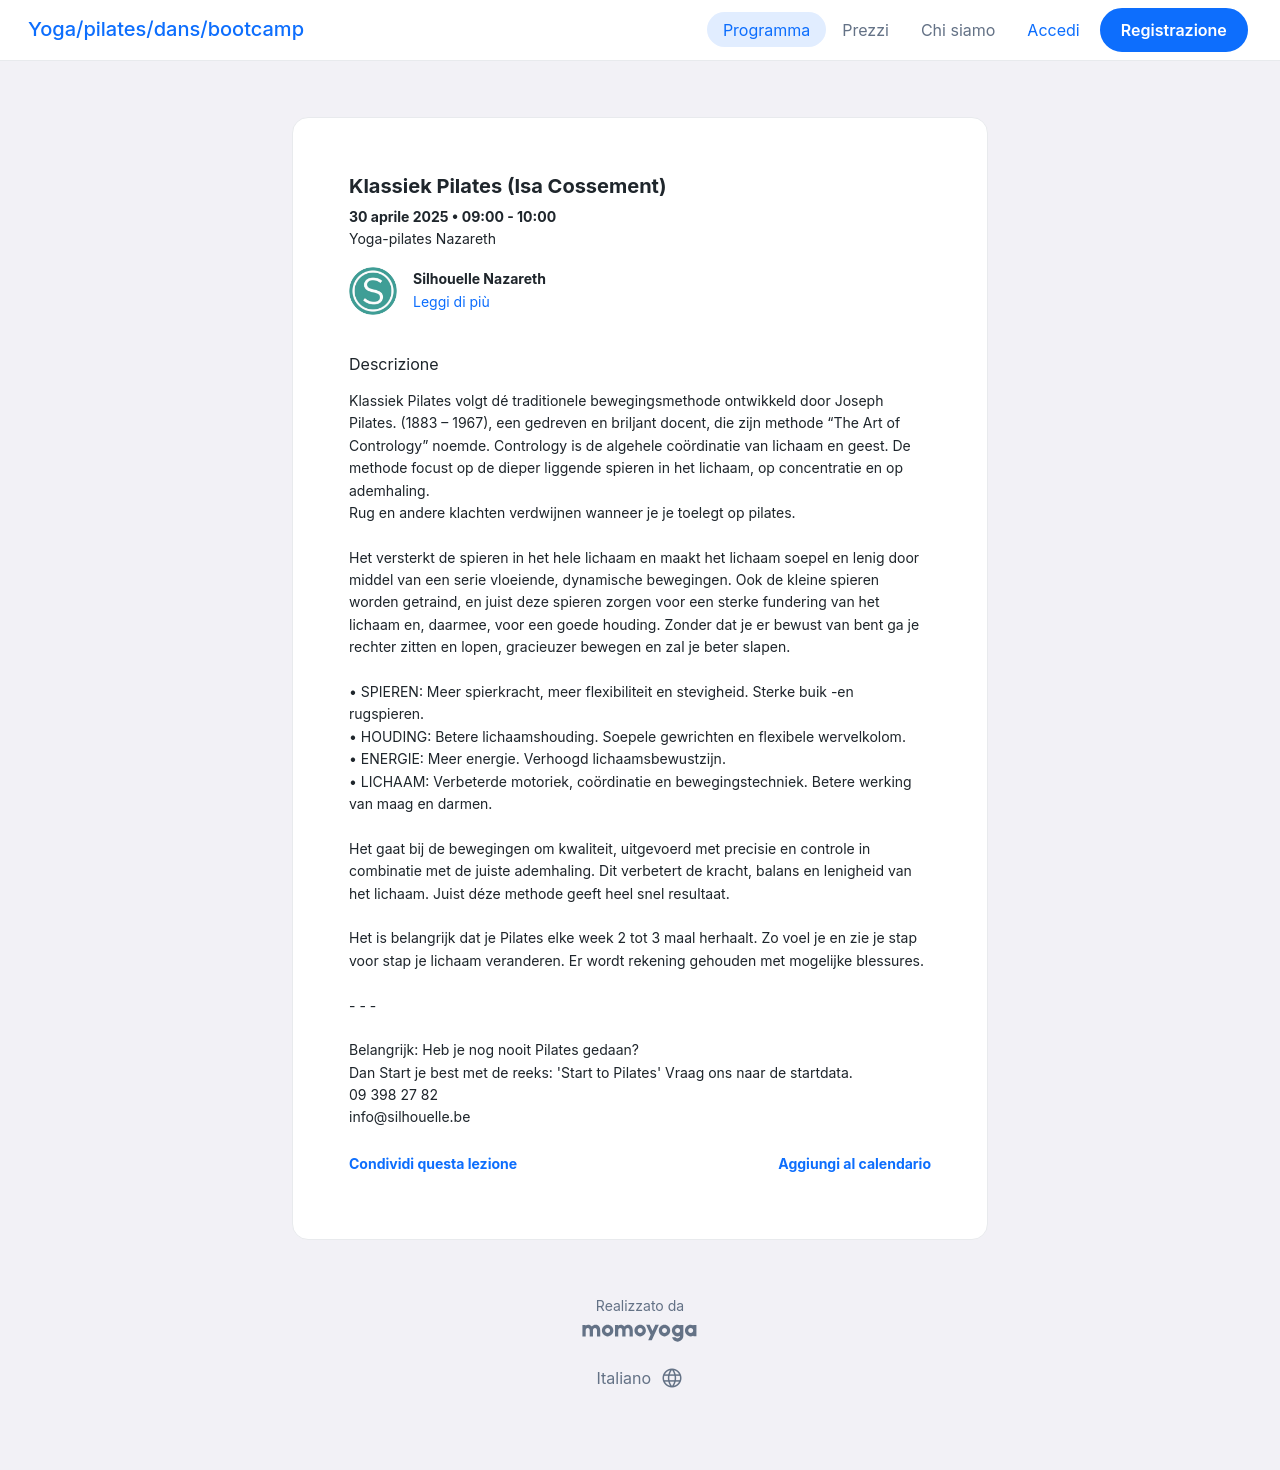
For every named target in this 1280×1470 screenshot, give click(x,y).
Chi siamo (958, 30)
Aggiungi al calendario (854, 1163)
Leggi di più (451, 301)
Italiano (639, 1378)
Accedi (1053, 30)
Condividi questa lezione (433, 1163)
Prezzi (865, 30)
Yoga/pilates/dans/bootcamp (166, 29)
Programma (766, 30)
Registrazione (1174, 30)
